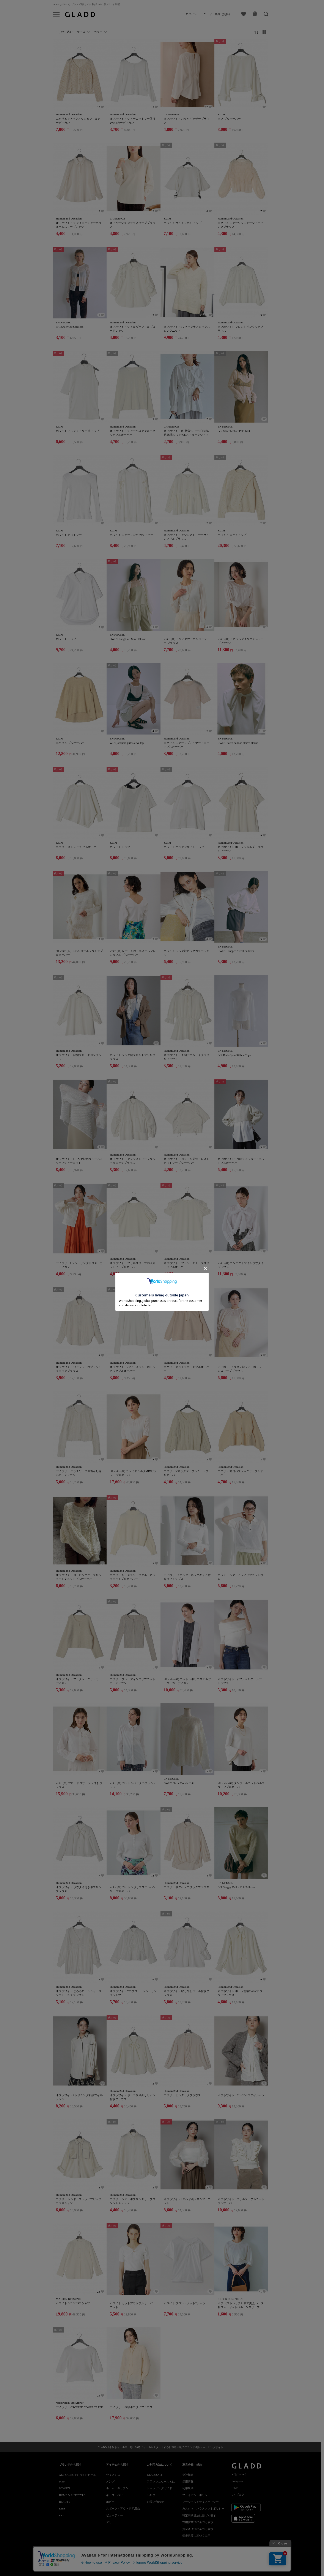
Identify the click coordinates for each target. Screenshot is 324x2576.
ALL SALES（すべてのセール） (79, 2474)
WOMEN (64, 2488)
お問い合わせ (155, 2501)
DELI (62, 2515)
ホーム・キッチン (117, 2488)
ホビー (110, 2501)
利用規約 (187, 2488)
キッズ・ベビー (116, 2495)
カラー (98, 31)
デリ (109, 2522)
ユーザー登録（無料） (217, 14)
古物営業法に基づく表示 (197, 2522)
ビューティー (114, 2515)
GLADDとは (154, 2474)
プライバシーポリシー (196, 2495)
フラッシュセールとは (161, 2481)
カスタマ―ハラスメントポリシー (203, 2508)
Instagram (237, 2481)
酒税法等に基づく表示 (196, 2535)
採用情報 (187, 2481)
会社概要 (187, 2474)
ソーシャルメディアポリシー (200, 2501)
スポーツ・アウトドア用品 (123, 2508)
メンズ (110, 2481)
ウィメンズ (113, 2474)
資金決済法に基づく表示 (197, 2529)
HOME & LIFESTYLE (72, 2495)
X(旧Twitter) (238, 2474)
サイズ (81, 31)
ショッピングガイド (159, 2488)
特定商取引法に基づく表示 (199, 2515)
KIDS (62, 2508)
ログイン (191, 14)
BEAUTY (65, 2501)
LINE (234, 2488)
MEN (62, 2481)
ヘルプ (151, 2495)
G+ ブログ (237, 2494)
